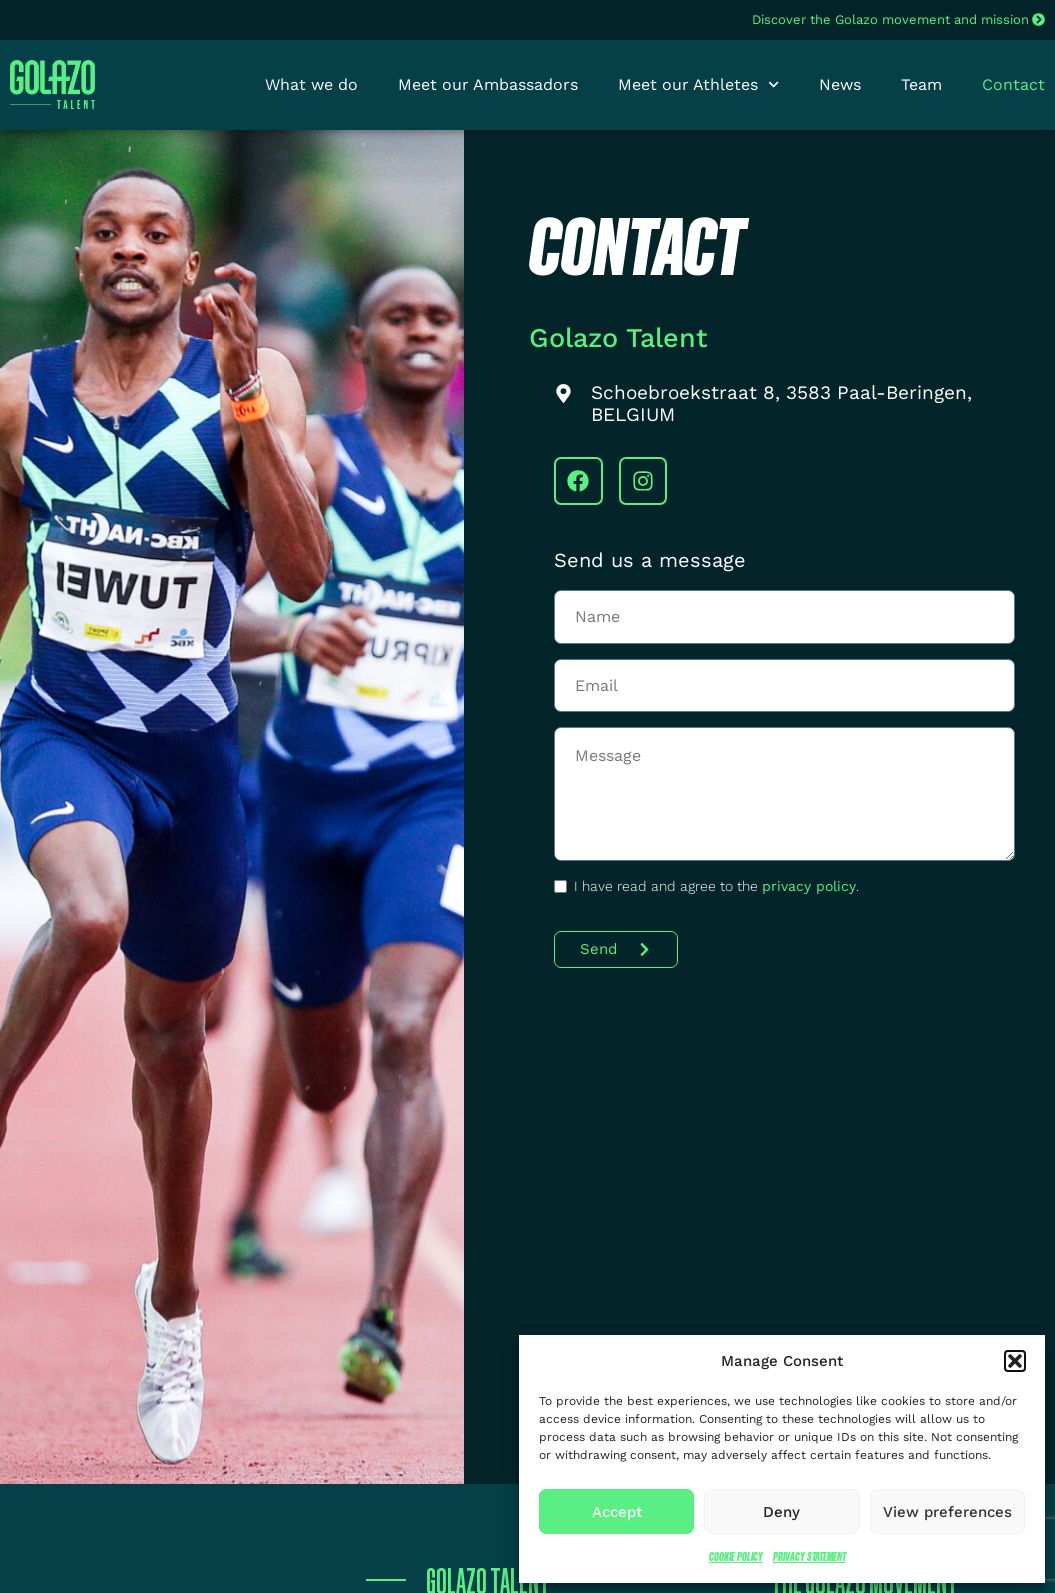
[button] (1015, 1361)
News (840, 84)
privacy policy (809, 886)
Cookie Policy (736, 1556)
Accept (617, 1512)
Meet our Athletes (698, 85)
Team (921, 84)
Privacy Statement (809, 1556)
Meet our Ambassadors (488, 84)
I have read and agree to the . (716, 886)
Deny (781, 1512)
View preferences (947, 1512)
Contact (1013, 84)
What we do (311, 84)
